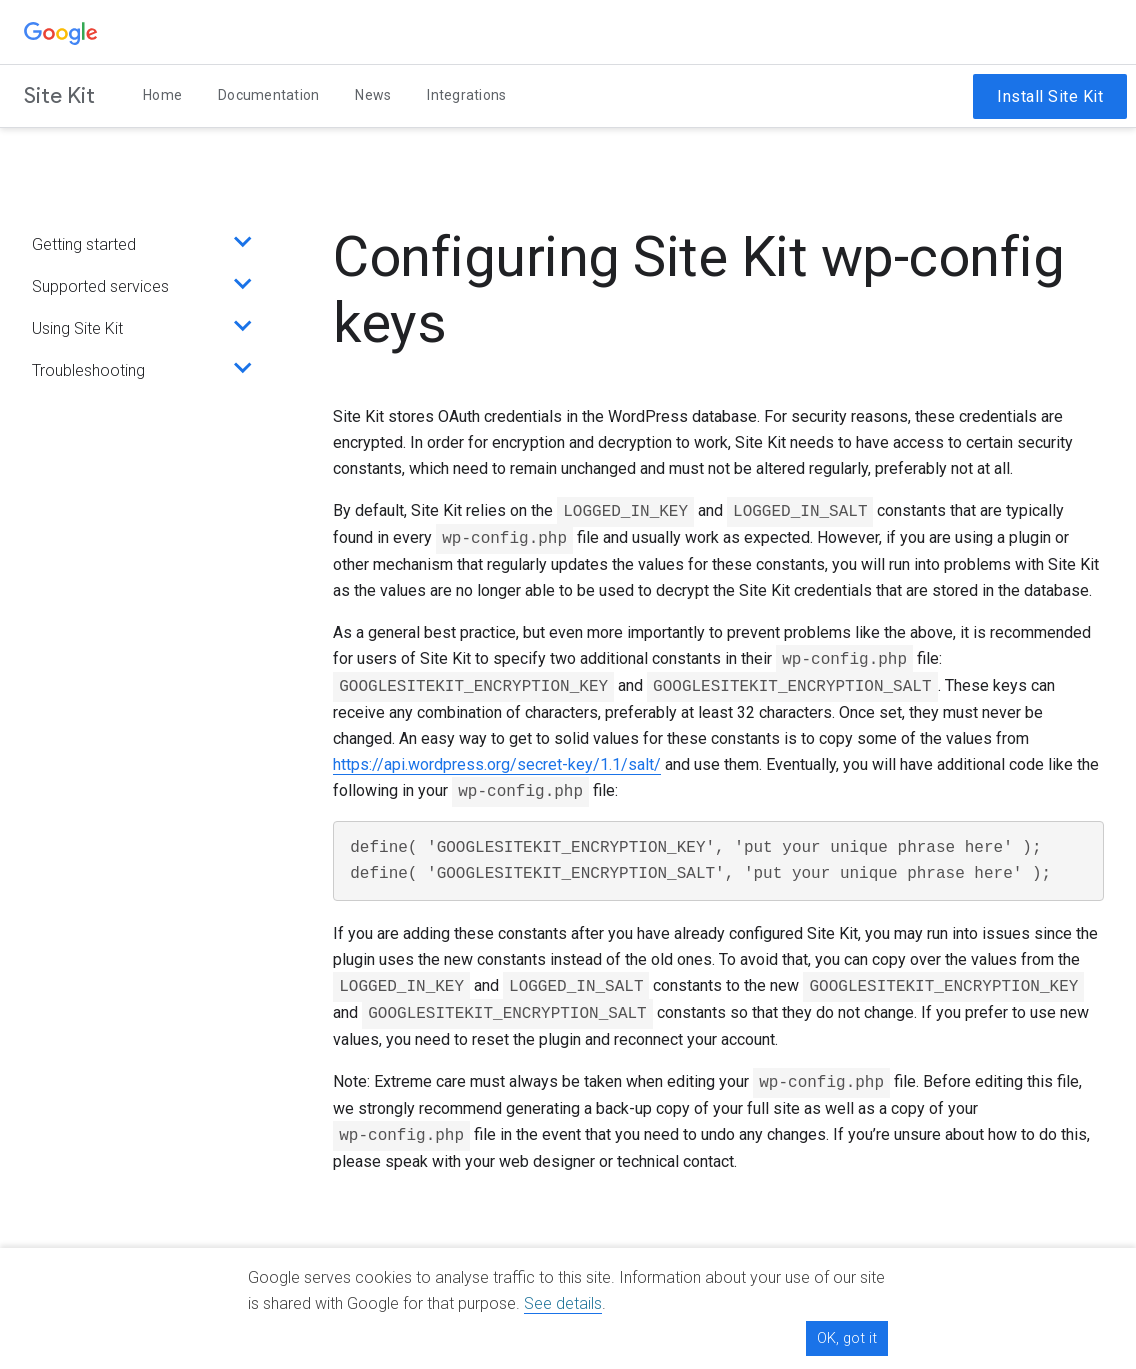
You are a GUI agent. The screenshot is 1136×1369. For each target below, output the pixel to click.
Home (162, 95)
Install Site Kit (1050, 96)
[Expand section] (238, 245)
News (373, 95)
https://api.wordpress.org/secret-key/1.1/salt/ (497, 764)
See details (563, 1303)
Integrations (466, 95)
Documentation (268, 95)
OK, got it (847, 1338)
